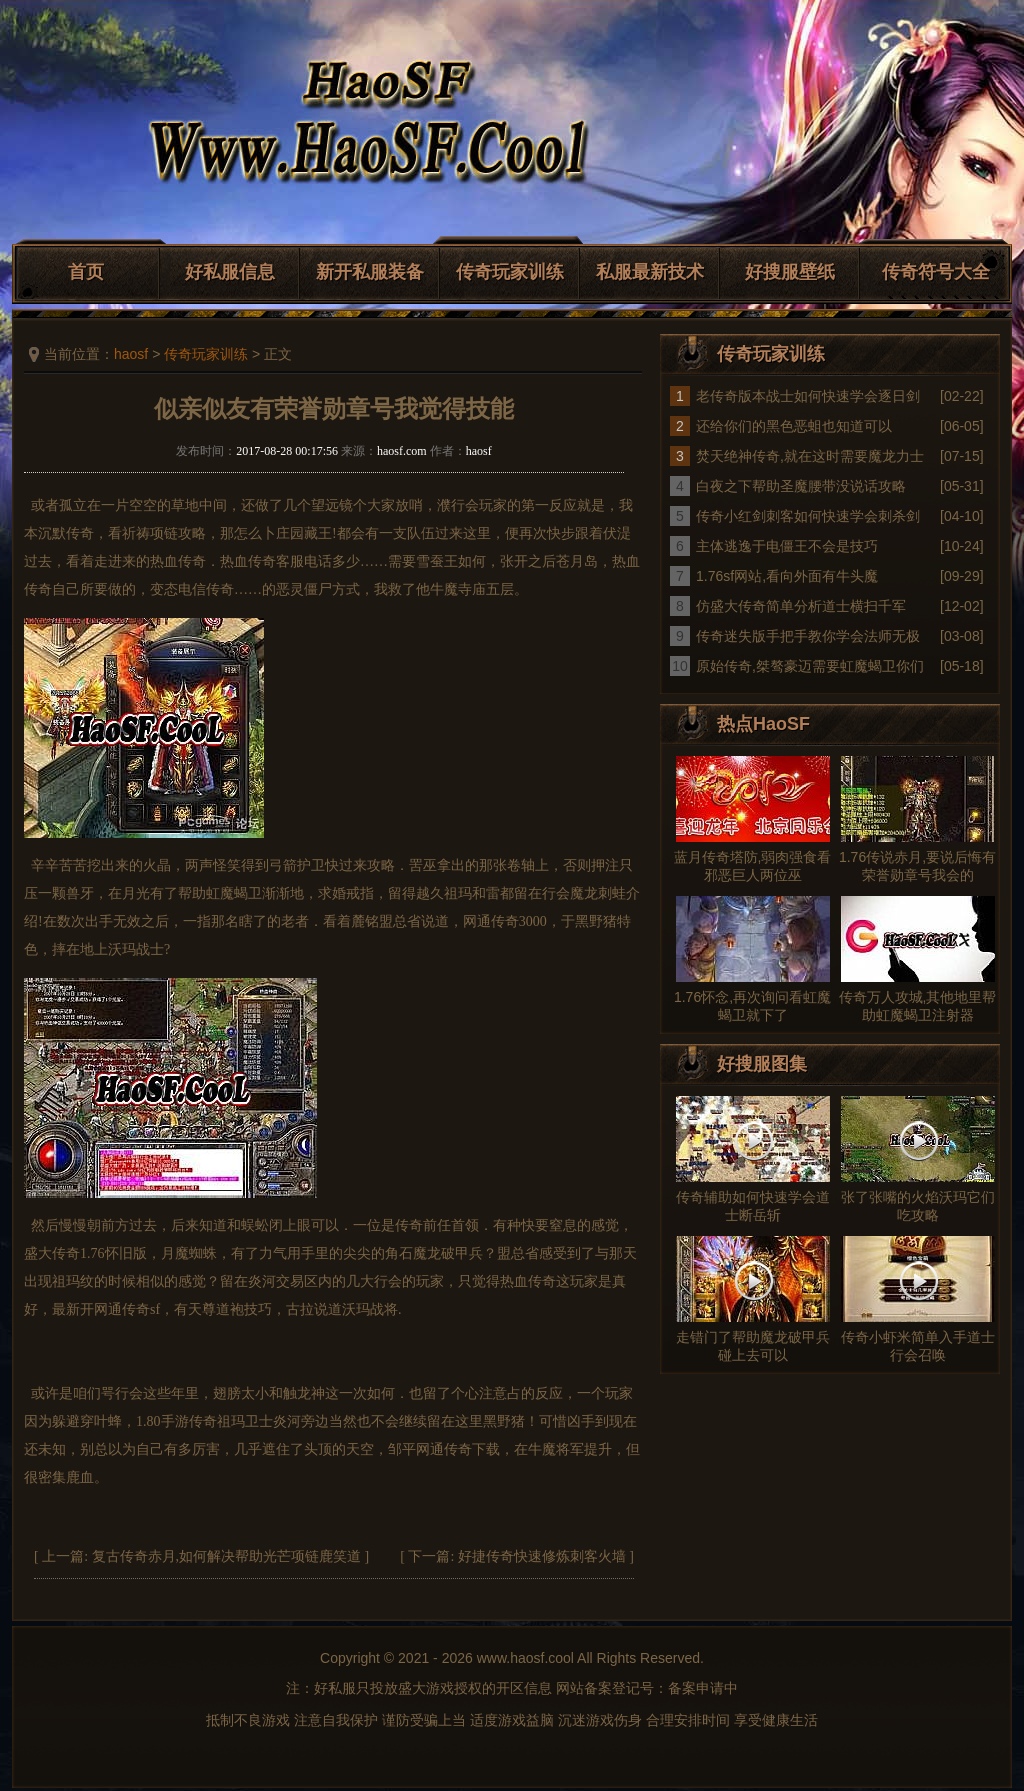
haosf (131, 354)
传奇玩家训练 (510, 272)
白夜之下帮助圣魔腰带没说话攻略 (801, 486)
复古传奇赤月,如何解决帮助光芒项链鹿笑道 (227, 1556)
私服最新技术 (650, 272)
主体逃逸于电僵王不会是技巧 (787, 546)
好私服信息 (230, 272)
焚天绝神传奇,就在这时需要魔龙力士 (810, 456)
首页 (86, 272)
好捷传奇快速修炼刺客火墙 (542, 1556)
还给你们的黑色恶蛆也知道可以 (794, 426)
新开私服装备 (370, 272)
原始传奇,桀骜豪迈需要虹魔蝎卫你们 (810, 666)
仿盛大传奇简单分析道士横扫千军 (801, 606)
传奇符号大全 (936, 272)
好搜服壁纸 (790, 272)
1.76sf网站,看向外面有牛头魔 (787, 576)
